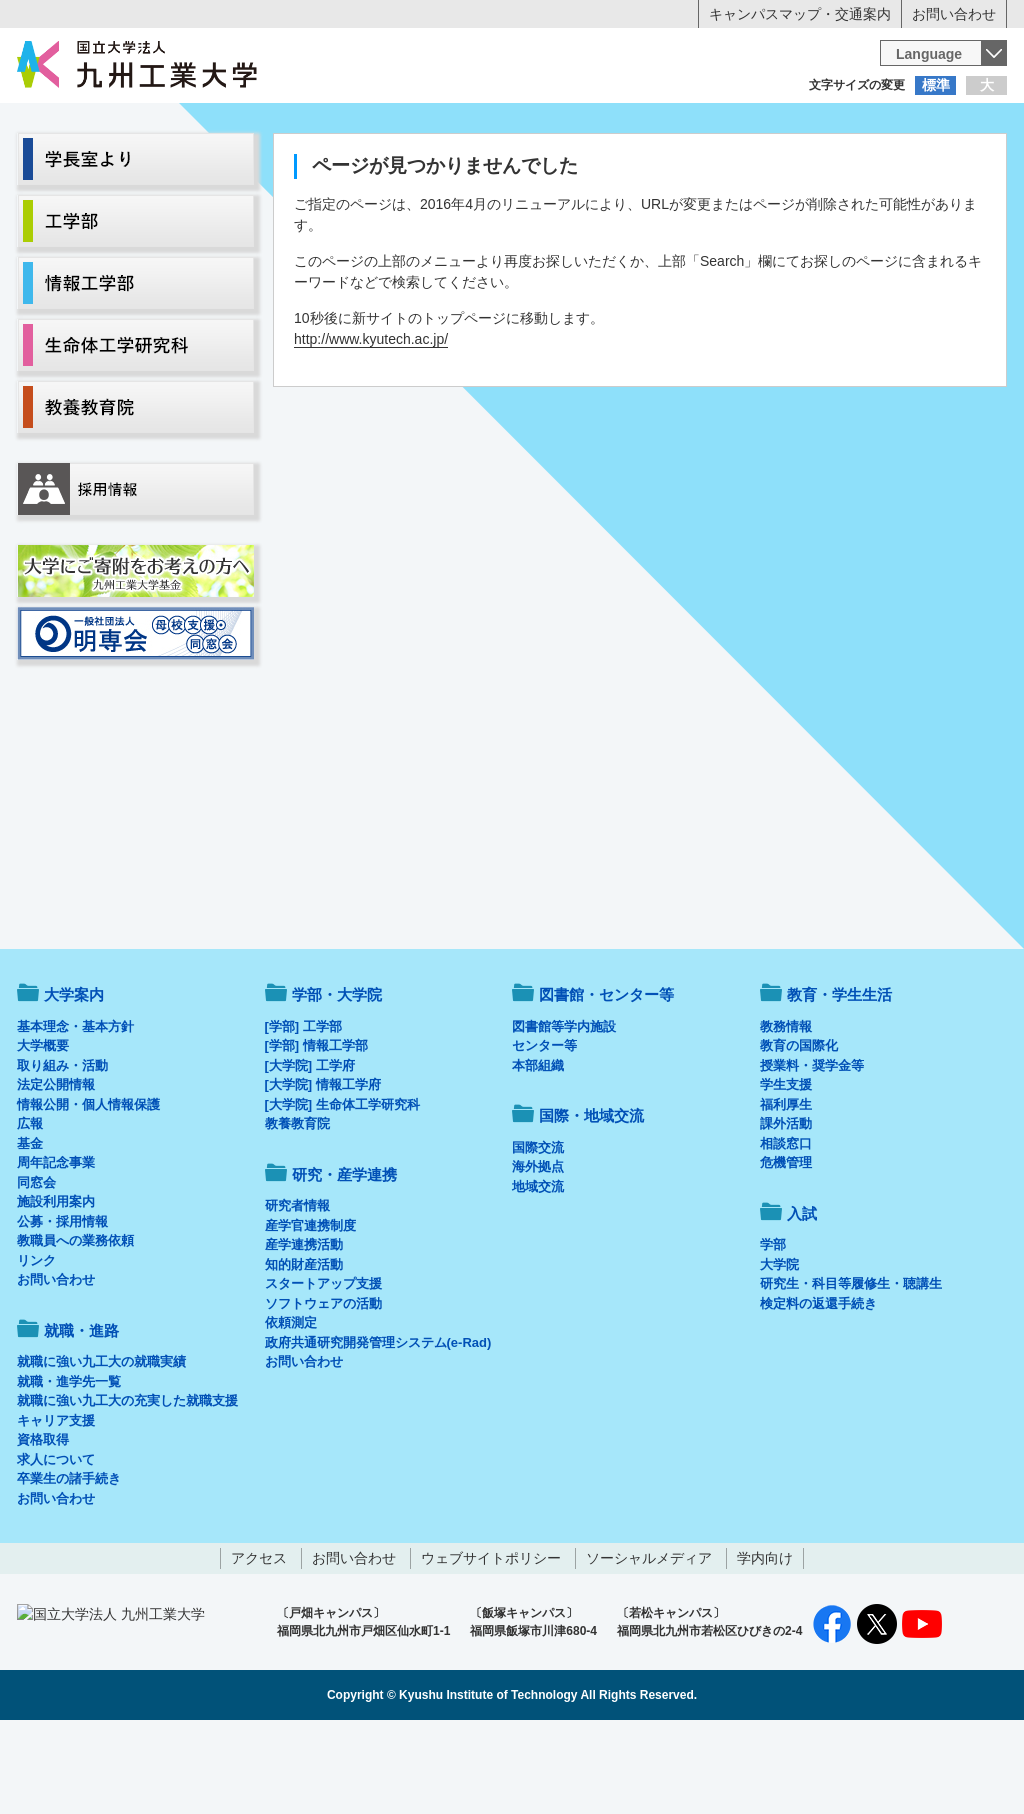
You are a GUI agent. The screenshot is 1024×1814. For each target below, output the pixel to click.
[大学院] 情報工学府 (323, 1167)
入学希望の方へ (116, 125)
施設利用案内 (56, 1284)
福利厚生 (786, 1187)
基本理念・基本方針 (75, 1109)
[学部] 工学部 (303, 1109)
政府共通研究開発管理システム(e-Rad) (378, 1425)
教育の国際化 (799, 1128)
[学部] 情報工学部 (316, 1128)
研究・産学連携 (698, 166)
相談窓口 (786, 1226)
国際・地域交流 (821, 166)
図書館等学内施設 (564, 1109)
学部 (773, 1327)
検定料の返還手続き (818, 1386)
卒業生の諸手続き (69, 1561)
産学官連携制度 (310, 1308)
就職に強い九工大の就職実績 (101, 1444)
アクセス (259, 1641)
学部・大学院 (337, 1077)
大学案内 (79, 166)
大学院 (779, 1347)
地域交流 (538, 1269)
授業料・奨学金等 (812, 1148)
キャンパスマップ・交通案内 (800, 14)
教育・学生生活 (450, 166)
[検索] (689, 64)
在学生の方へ (314, 125)
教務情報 (786, 1109)
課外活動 (786, 1206)
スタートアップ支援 (323, 1366)
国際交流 (538, 1230)
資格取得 (43, 1522)
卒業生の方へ (512, 125)
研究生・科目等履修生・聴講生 (851, 1366)
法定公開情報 (56, 1167)
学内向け (765, 1641)
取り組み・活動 (62, 1148)
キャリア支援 (56, 1503)
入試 (945, 166)
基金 (30, 1226)
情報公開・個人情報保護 (88, 1187)
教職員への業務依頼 (75, 1323)
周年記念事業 (56, 1245)
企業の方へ (710, 125)
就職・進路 (574, 166)
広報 (30, 1206)
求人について (56, 1542)
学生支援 (786, 1167)
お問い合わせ (954, 14)
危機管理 (786, 1245)
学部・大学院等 (203, 166)
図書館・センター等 (606, 1077)
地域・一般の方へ (908, 125)
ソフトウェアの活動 (323, 1386)
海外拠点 (538, 1249)
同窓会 (36, 1265)
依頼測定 (291, 1405)
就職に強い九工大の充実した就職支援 (127, 1483)
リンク (36, 1343)
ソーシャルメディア (649, 1641)
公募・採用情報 (62, 1304)
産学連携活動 (304, 1327)
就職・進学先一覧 (69, 1464)
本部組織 (538, 1148)
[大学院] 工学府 (310, 1148)
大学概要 (43, 1128)
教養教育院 (297, 1206)
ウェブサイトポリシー (491, 1641)
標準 (936, 85)
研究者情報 (297, 1288)
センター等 (544, 1128)
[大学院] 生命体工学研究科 (342, 1187)
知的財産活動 (304, 1347)
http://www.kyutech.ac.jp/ (371, 422)
